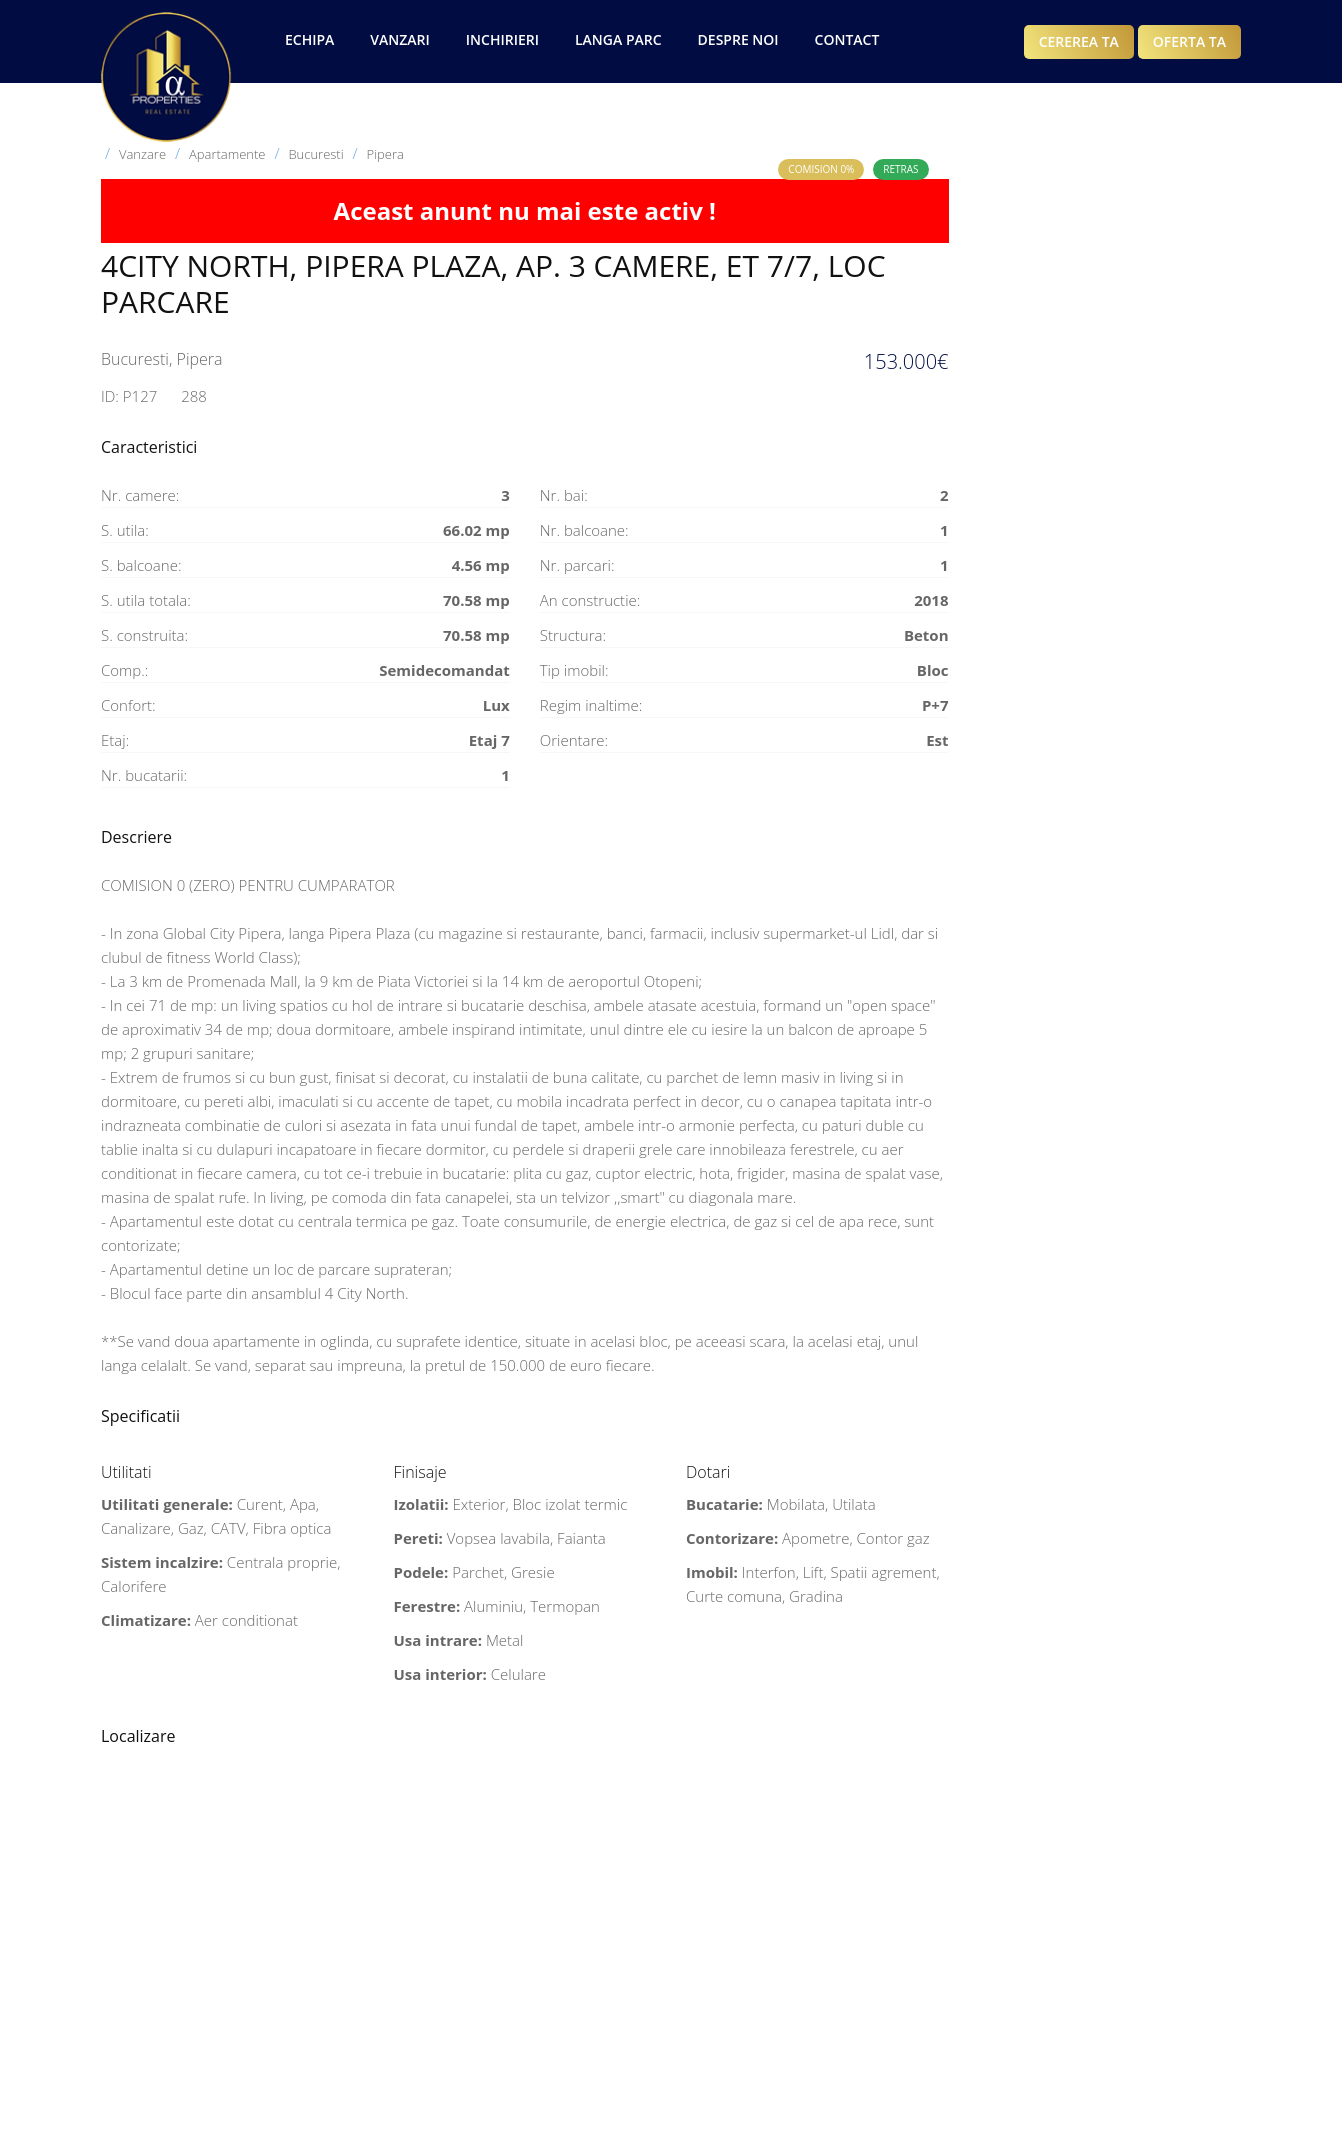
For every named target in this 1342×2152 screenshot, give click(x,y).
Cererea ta (1079, 41)
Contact (847, 39)
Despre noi (738, 39)
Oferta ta (1189, 41)
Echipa (309, 39)
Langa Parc (618, 39)
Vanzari (399, 39)
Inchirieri (502, 39)
